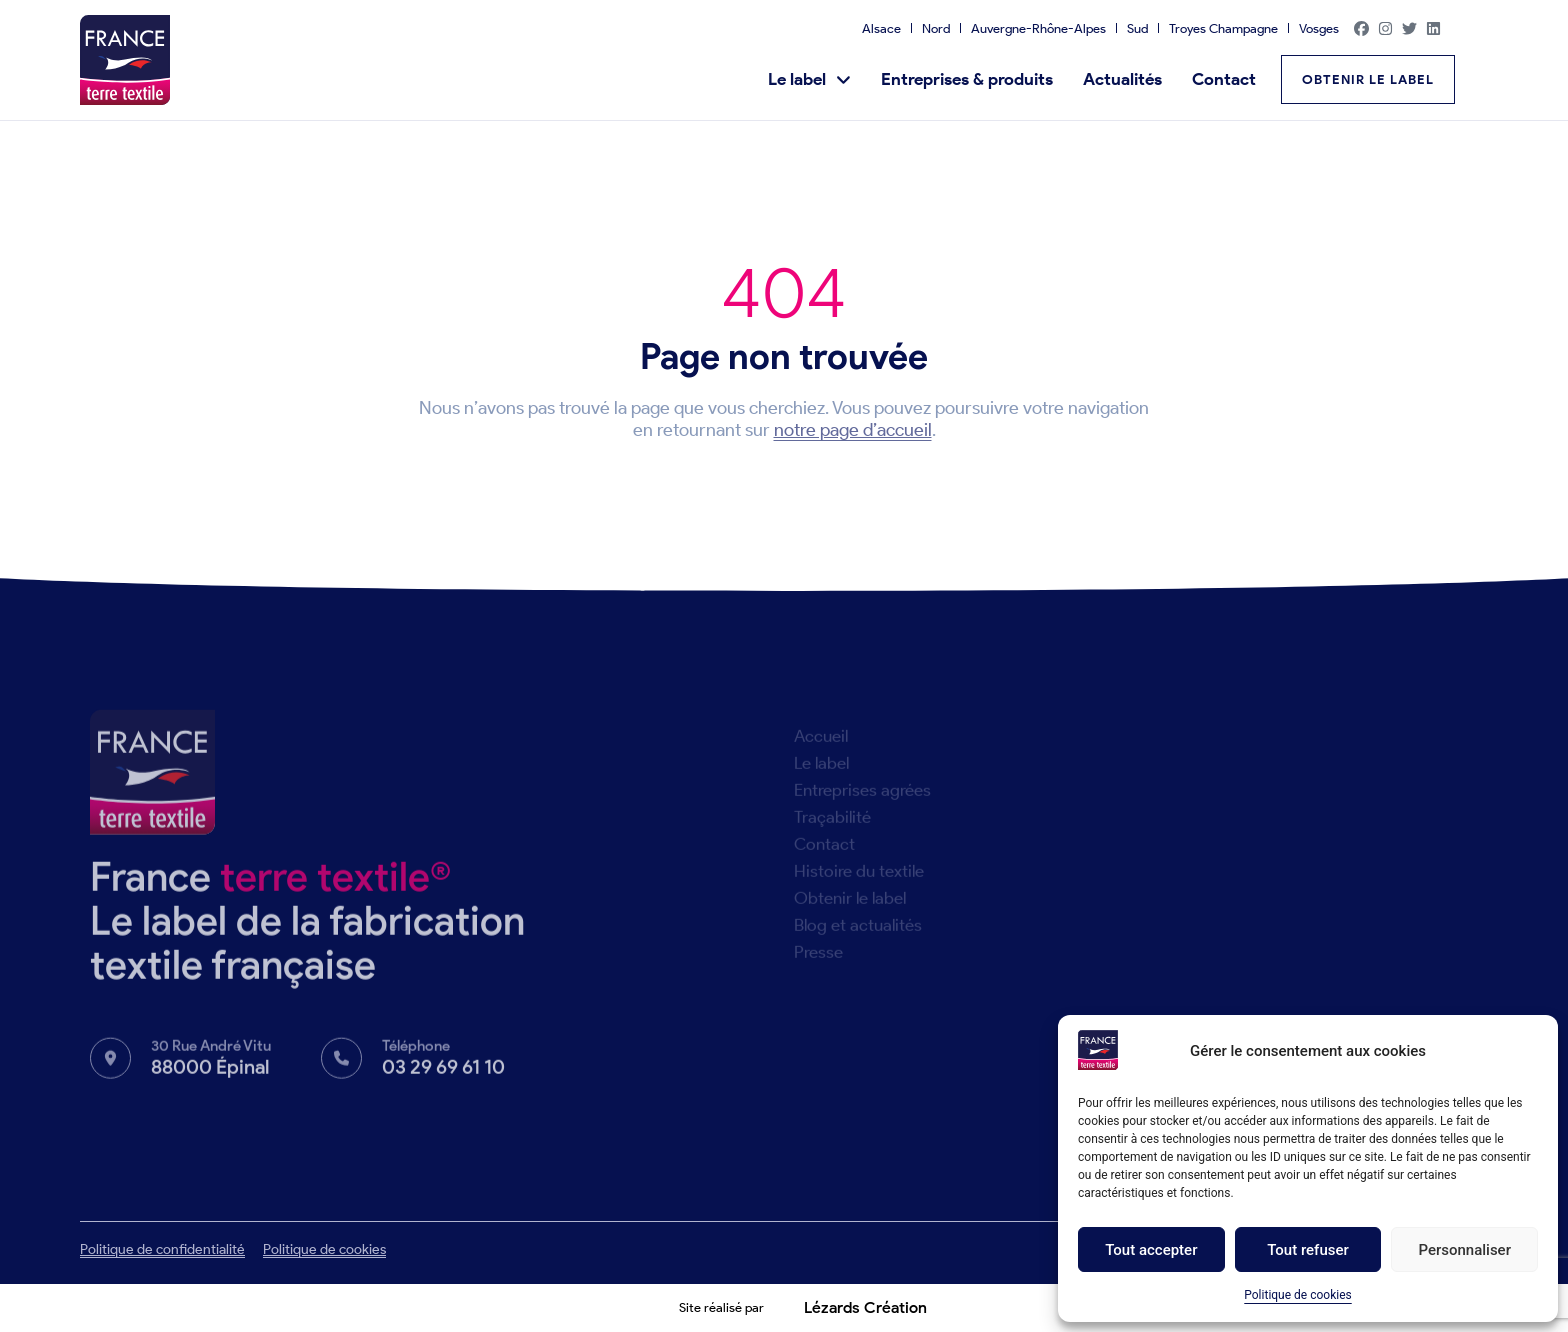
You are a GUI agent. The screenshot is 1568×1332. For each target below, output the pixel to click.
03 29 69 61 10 (443, 1076)
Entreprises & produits (967, 79)
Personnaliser (1464, 1250)
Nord (936, 28)
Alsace (881, 28)
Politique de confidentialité (162, 1249)
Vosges (1319, 28)
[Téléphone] (341, 1067)
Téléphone (416, 1055)
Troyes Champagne (1223, 28)
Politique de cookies (1297, 1295)
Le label (809, 79)
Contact (1224, 79)
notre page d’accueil (853, 430)
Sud (1137, 28)
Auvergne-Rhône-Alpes (1038, 28)
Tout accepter (1151, 1250)
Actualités (1122, 79)
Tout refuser (1308, 1250)
